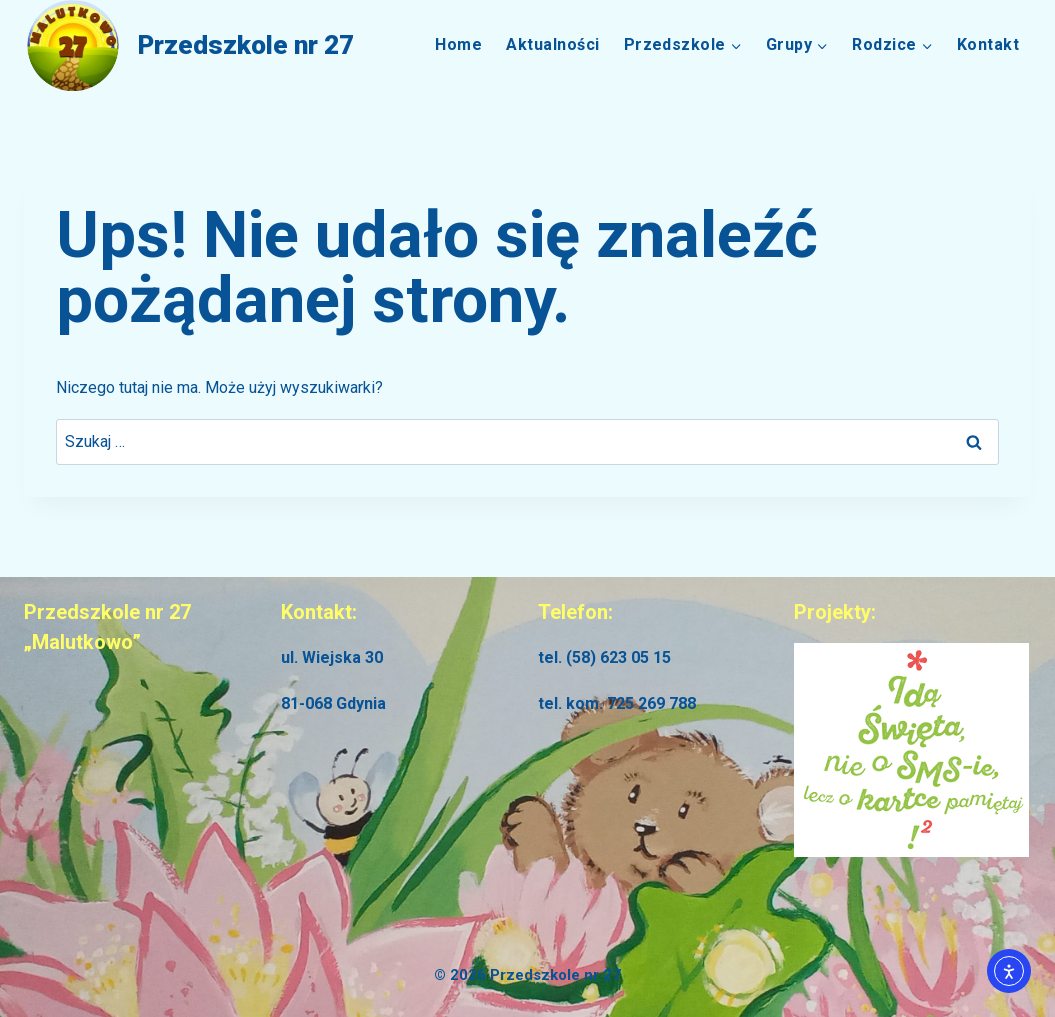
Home (458, 44)
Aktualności (552, 44)
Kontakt (988, 44)
